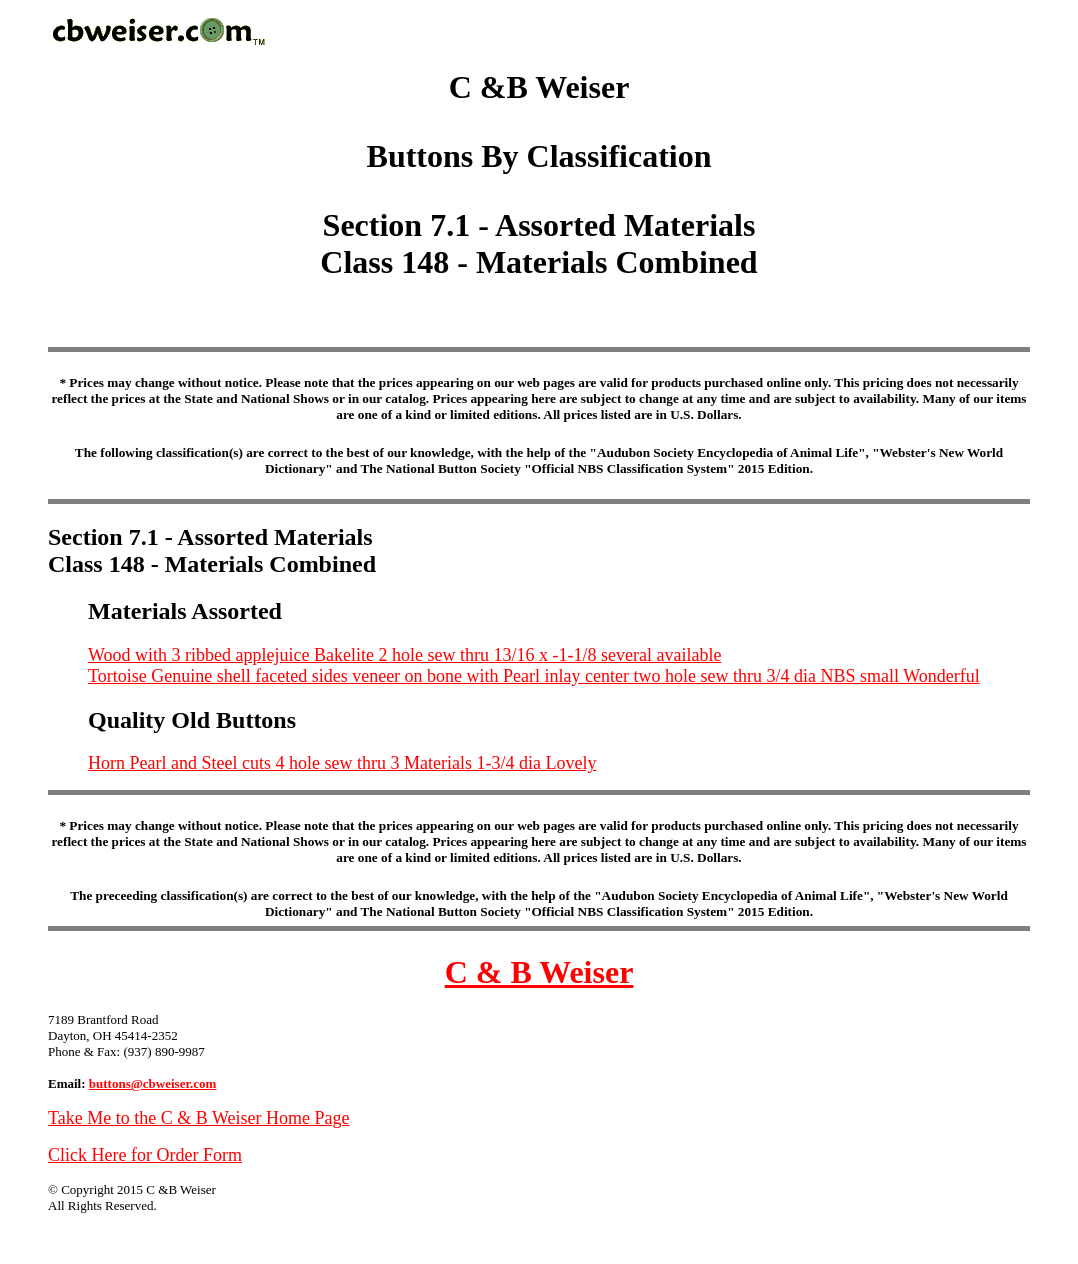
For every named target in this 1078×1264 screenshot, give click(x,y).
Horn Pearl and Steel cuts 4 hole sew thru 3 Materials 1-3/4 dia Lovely (342, 763)
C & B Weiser (539, 972)
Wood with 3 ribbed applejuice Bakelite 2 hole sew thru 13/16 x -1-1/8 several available (404, 655)
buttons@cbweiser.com (153, 1083)
